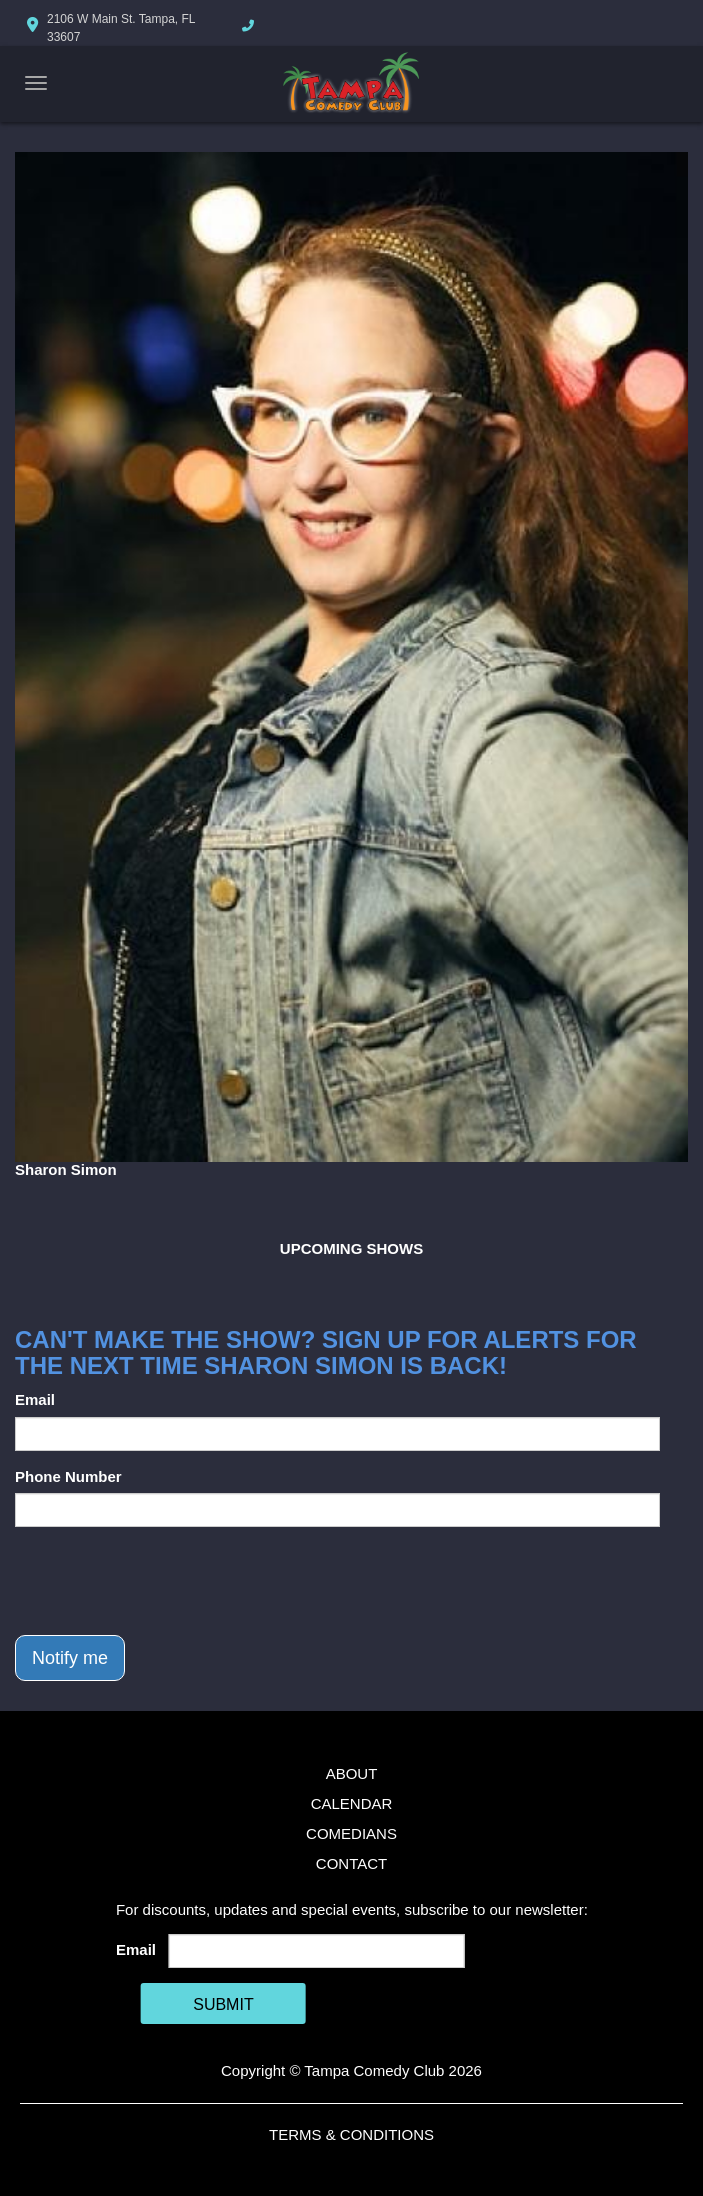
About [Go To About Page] (352, 1773)
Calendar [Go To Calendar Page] (352, 1803)
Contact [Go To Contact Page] (351, 1863)
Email (35, 1399)
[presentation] (167, 1581)
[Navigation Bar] (36, 83)
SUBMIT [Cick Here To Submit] (223, 2004)
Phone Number (68, 1476)
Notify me (70, 1658)
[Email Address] (316, 1951)
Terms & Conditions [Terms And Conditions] (351, 2134)
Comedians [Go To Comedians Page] (351, 1833)
